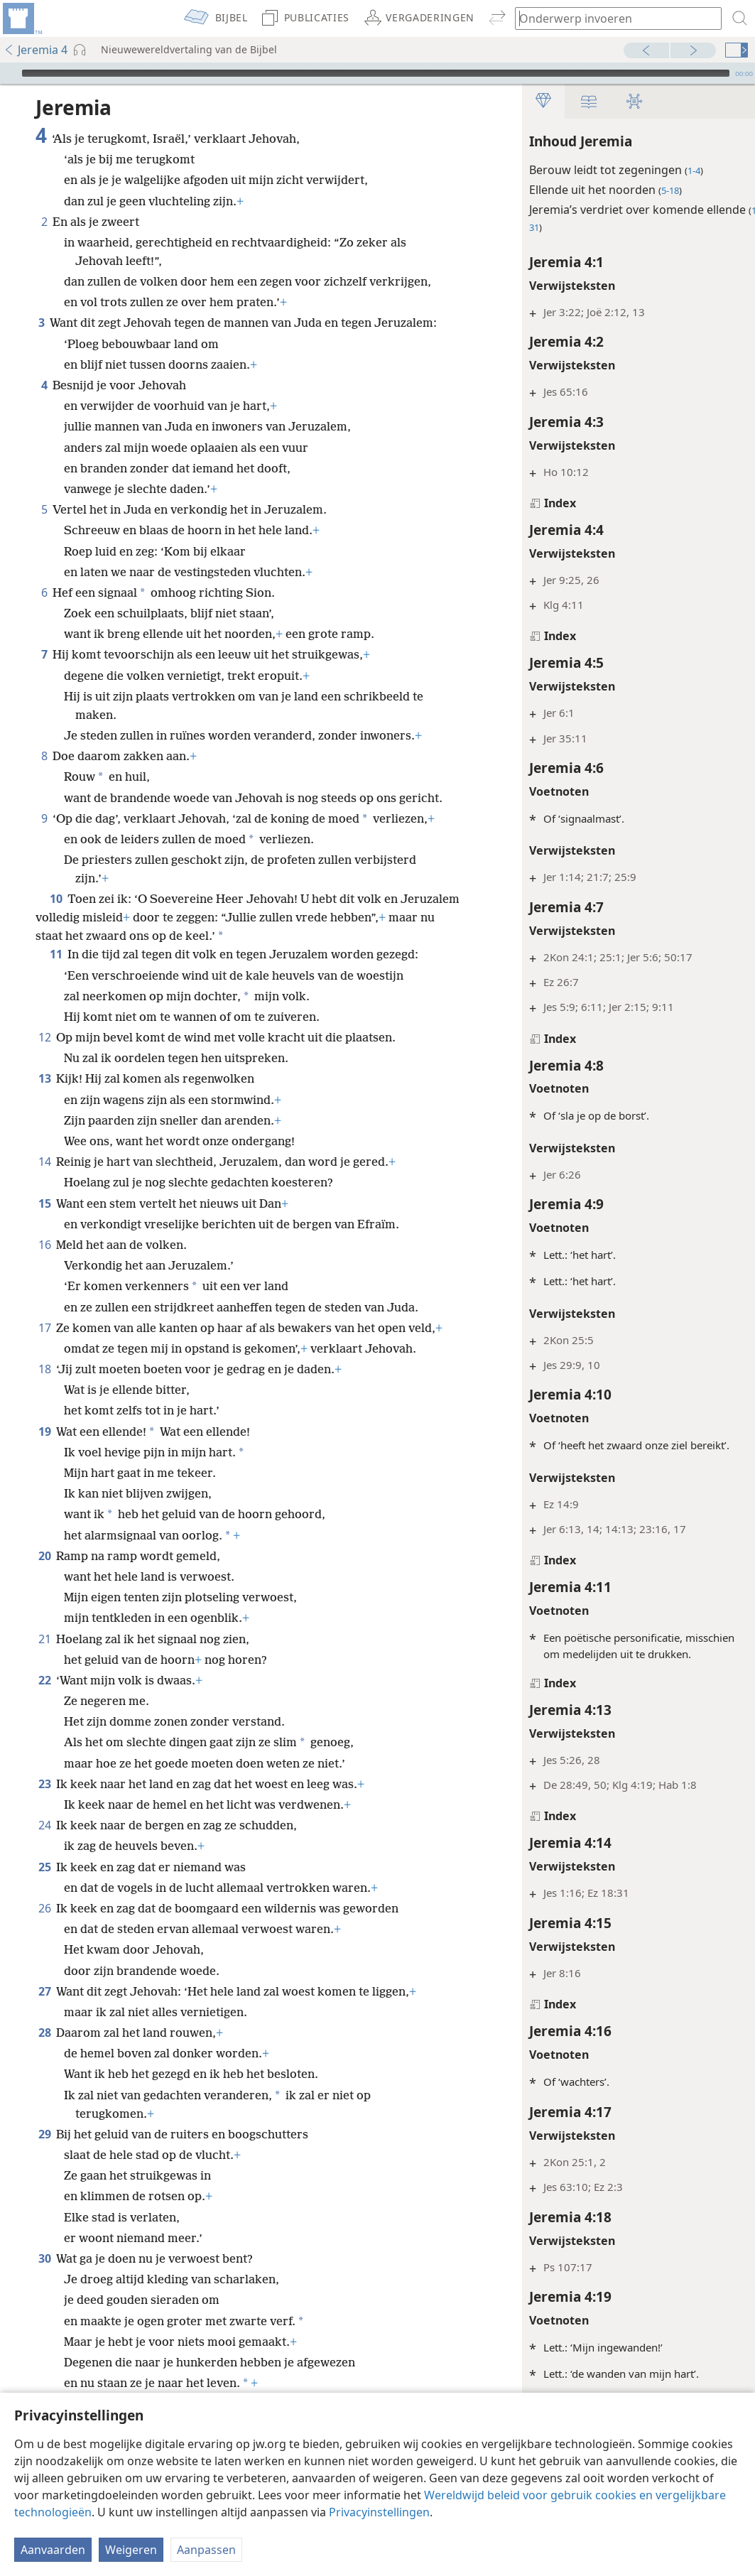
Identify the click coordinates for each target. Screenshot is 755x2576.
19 (44, 1431)
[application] (377, 73)
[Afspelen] (9, 73)
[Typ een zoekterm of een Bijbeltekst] (611, 18)
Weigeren (131, 2550)
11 (56, 954)
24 (44, 1825)
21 (44, 1639)
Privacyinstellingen (379, 2512)
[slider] (375, 73)
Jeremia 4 (35, 50)
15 (44, 1203)
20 (44, 1556)
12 (44, 1037)
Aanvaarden (53, 2550)
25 (44, 1867)
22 (44, 1680)
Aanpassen (206, 2550)
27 (44, 1991)
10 (56, 899)
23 (44, 1784)
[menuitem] (21, 18)
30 (44, 2258)
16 (44, 1244)
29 (44, 2134)
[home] (21, 18)
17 (44, 1328)
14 (44, 1161)
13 (44, 1078)
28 (44, 2032)
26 (44, 1908)
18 (44, 1369)
